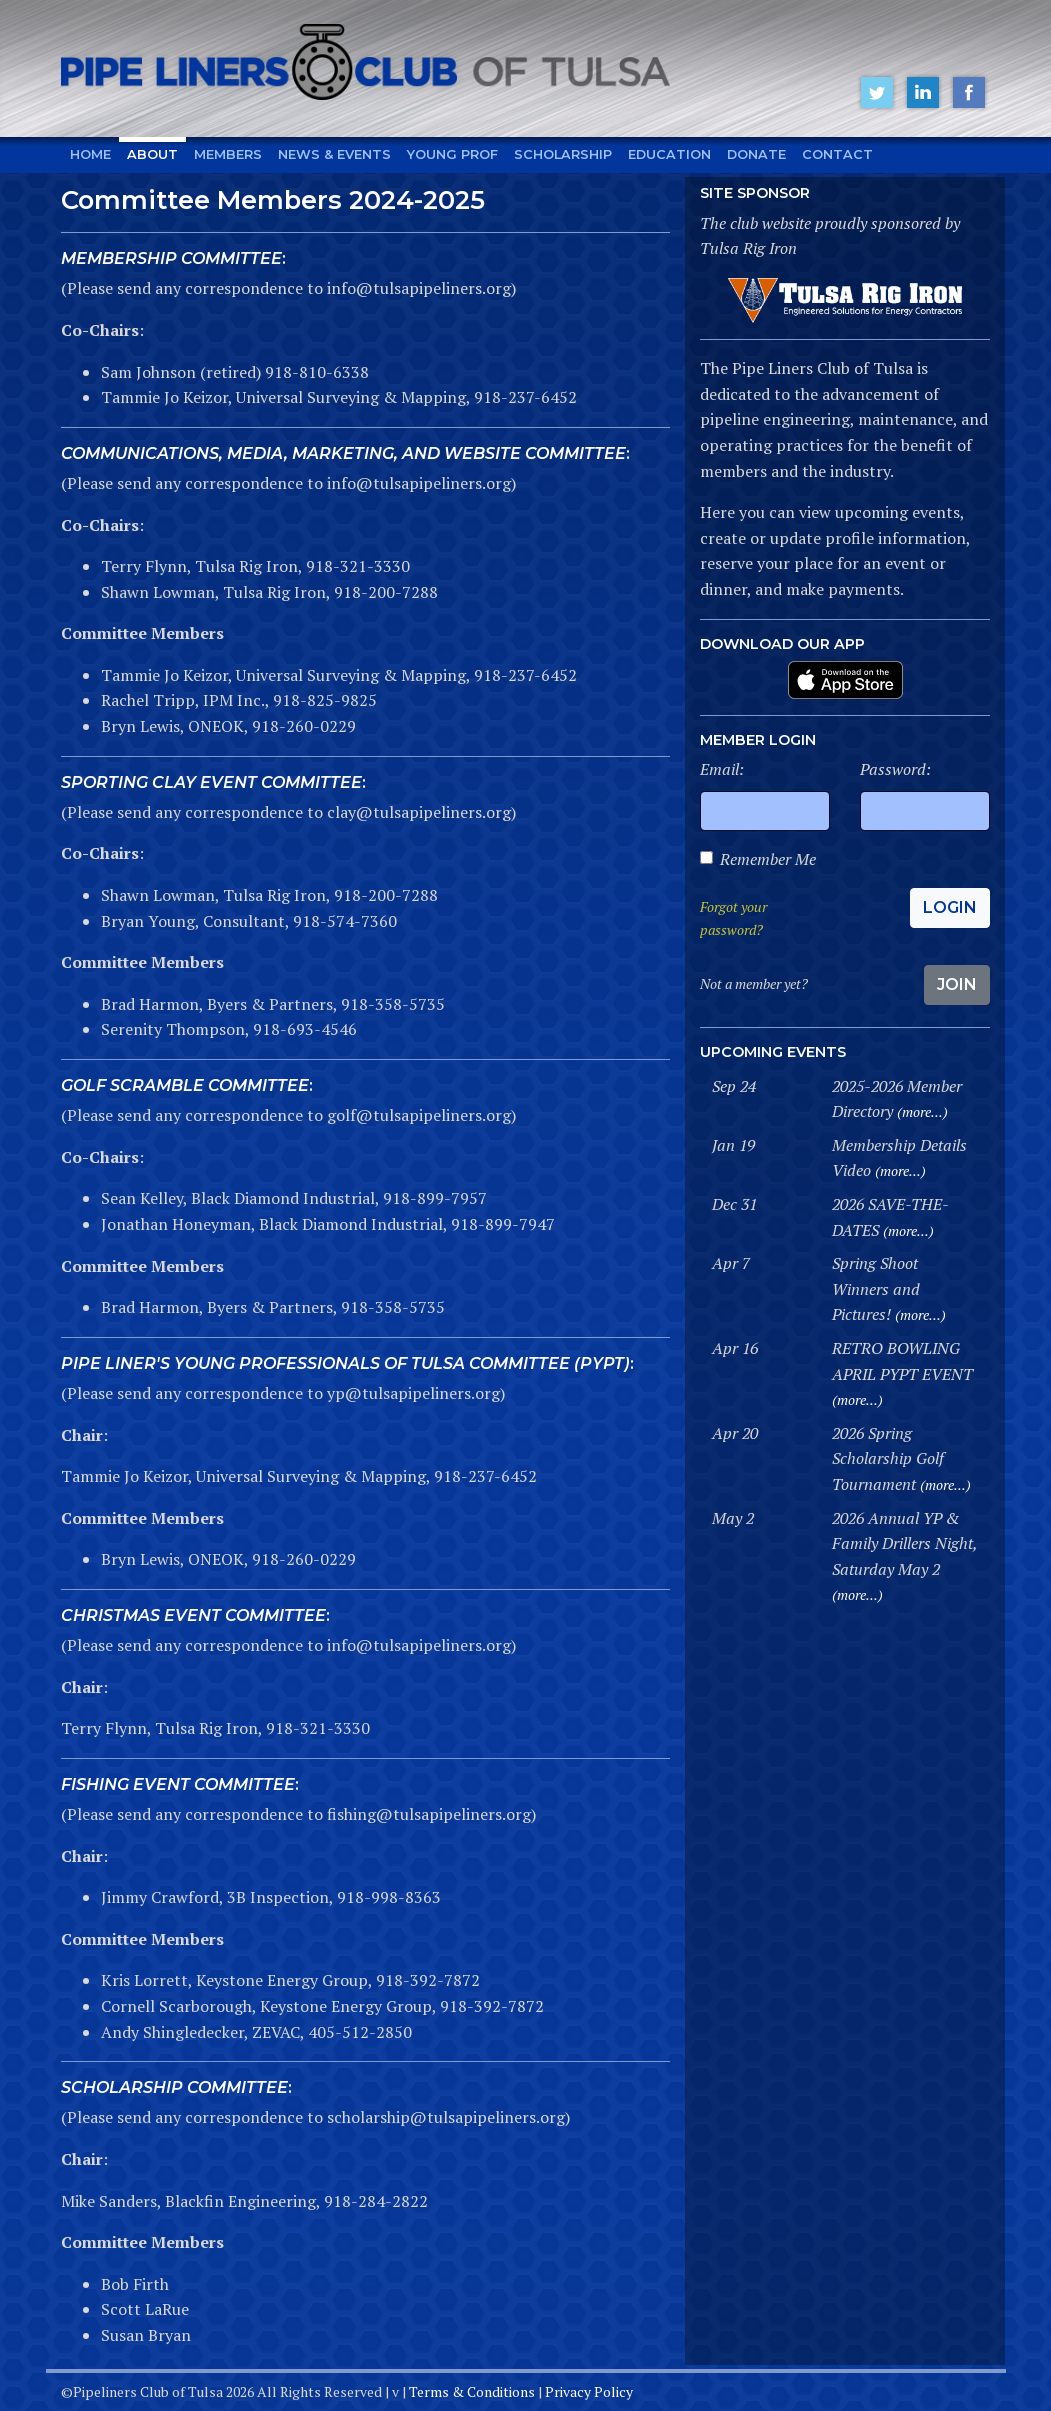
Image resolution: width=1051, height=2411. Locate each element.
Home (90, 154)
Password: (895, 769)
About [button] (152, 154)
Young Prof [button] (452, 154)
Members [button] (228, 154)
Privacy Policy (589, 2391)
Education (669, 154)
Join (957, 984)
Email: (722, 769)
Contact (837, 154)
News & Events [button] (334, 154)
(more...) (922, 1111)
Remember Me (768, 859)
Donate (756, 154)
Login (950, 907)
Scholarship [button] (563, 154)
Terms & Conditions (472, 2391)
